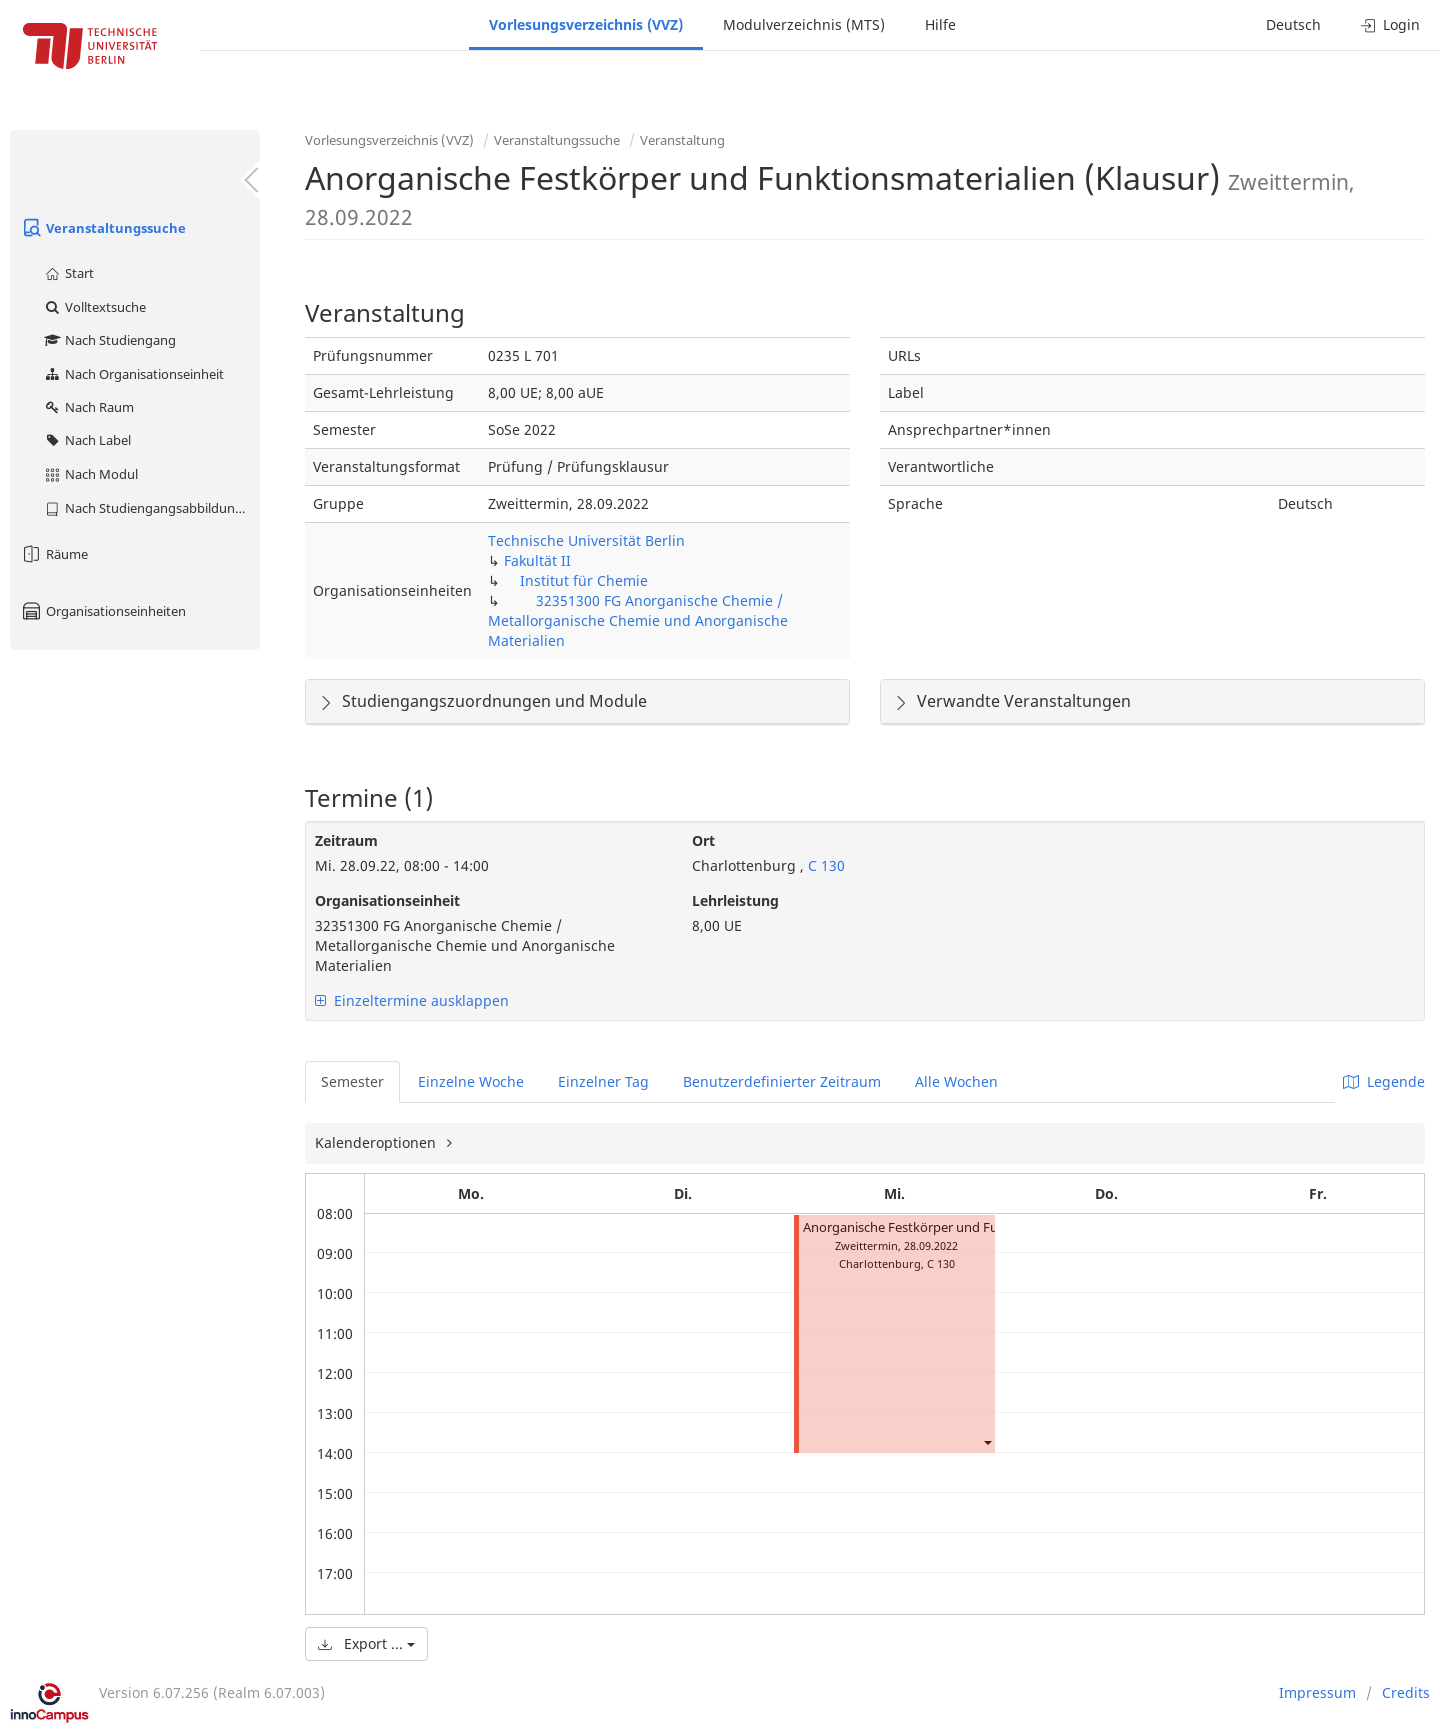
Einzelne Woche (471, 1081)
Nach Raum (88, 407)
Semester (352, 1081)
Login (1390, 24)
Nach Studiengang (109, 340)
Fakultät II (537, 560)
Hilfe (940, 24)
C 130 (824, 865)
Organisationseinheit (387, 900)
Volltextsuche (94, 307)
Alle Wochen (956, 1081)
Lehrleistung (735, 900)
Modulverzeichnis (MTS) (804, 24)
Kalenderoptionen (377, 1142)
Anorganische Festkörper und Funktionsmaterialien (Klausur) (985, 1227)
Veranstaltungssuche (103, 228)
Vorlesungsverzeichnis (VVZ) (586, 24)
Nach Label (87, 440)
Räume (54, 554)
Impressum (1317, 1692)
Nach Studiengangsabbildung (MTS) (151, 508)
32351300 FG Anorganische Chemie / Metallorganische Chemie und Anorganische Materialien (638, 620)
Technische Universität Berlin (586, 540)
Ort (703, 840)
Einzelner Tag (603, 1081)
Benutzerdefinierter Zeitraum (782, 1081)
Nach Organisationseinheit (133, 374)
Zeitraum (346, 840)
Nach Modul (90, 474)
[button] (987, 1441)
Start (68, 273)
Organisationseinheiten (103, 611)
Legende (1384, 1081)
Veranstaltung (682, 140)
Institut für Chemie (584, 580)
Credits (1406, 1692)
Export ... (366, 1643)
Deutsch (1293, 24)
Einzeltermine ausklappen (412, 1000)
